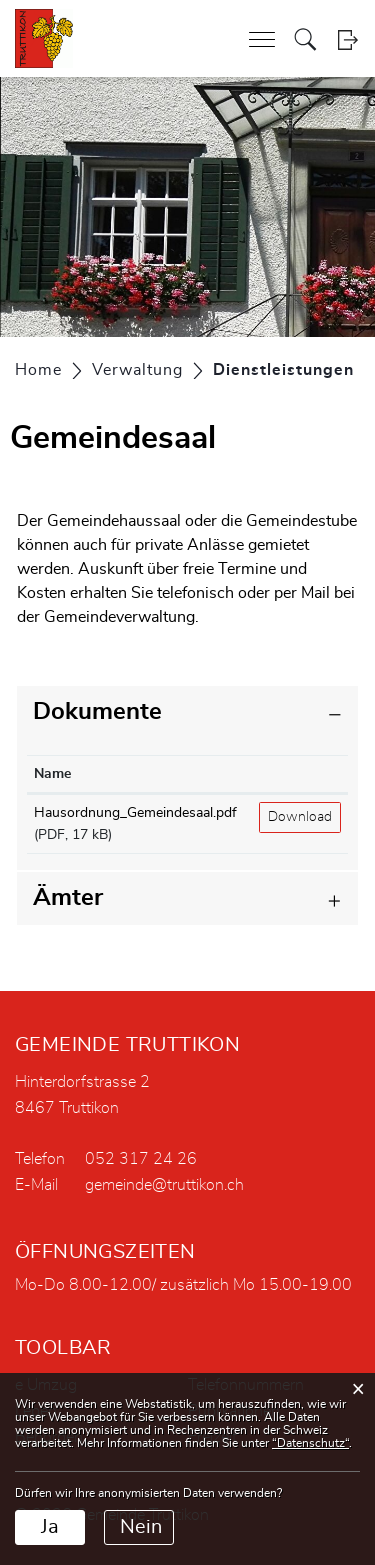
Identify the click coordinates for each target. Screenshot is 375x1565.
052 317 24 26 (141, 1159)
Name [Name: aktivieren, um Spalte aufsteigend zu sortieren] (52, 774)
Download (300, 817)
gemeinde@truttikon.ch (164, 1185)
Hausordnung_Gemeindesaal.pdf (135, 813)
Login (347, 39)
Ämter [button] (68, 898)
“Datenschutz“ (310, 1443)
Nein (141, 1527)
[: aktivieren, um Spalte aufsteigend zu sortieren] (300, 774)
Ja (50, 1527)
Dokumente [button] (97, 712)
